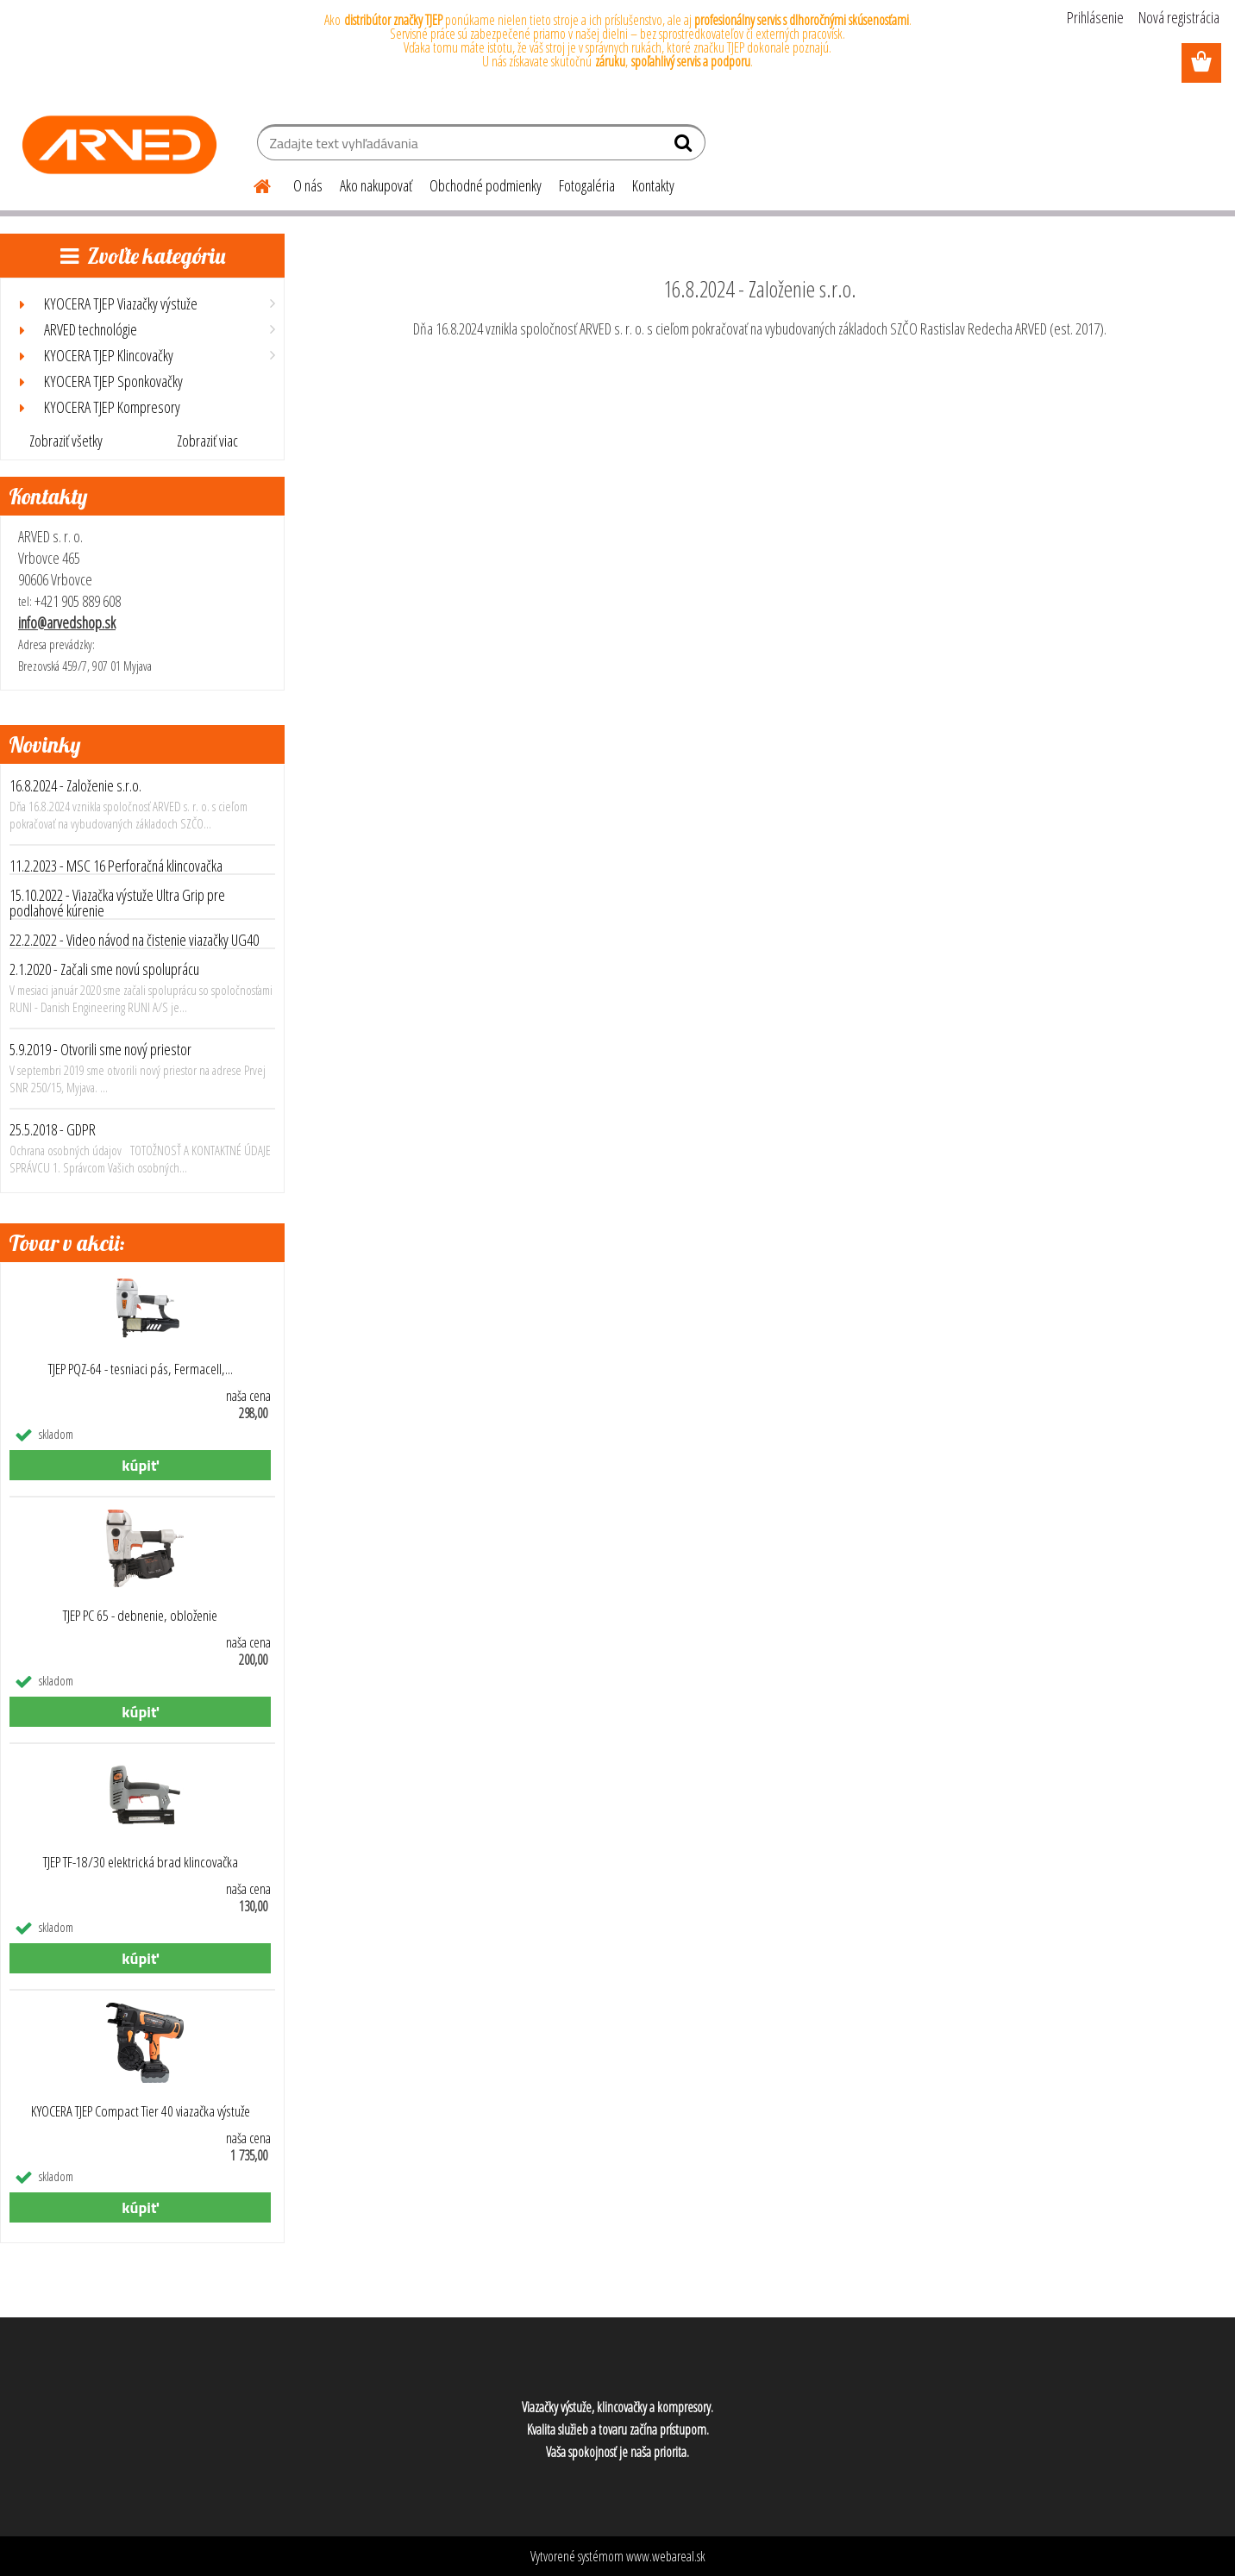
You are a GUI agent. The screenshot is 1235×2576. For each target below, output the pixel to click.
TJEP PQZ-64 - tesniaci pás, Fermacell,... (140, 1369)
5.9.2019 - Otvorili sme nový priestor (100, 1049)
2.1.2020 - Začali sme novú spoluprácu (104, 969)
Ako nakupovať (376, 185)
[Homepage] (252, 183)
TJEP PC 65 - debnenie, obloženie (140, 1615)
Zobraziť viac (207, 440)
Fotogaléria (587, 185)
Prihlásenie (1095, 17)
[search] (685, 146)
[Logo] (119, 145)
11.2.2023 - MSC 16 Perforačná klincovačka (116, 865)
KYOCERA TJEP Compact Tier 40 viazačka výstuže (140, 2111)
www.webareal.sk (665, 2556)
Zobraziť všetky (66, 440)
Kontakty (653, 185)
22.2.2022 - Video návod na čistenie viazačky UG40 (134, 939)
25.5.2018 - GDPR (52, 1129)
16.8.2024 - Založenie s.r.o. (75, 785)
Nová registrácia (1178, 17)
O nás (308, 185)
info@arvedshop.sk (67, 622)
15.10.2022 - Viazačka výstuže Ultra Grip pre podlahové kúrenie (117, 903)
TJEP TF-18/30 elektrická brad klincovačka (140, 1862)
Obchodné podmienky (485, 185)
